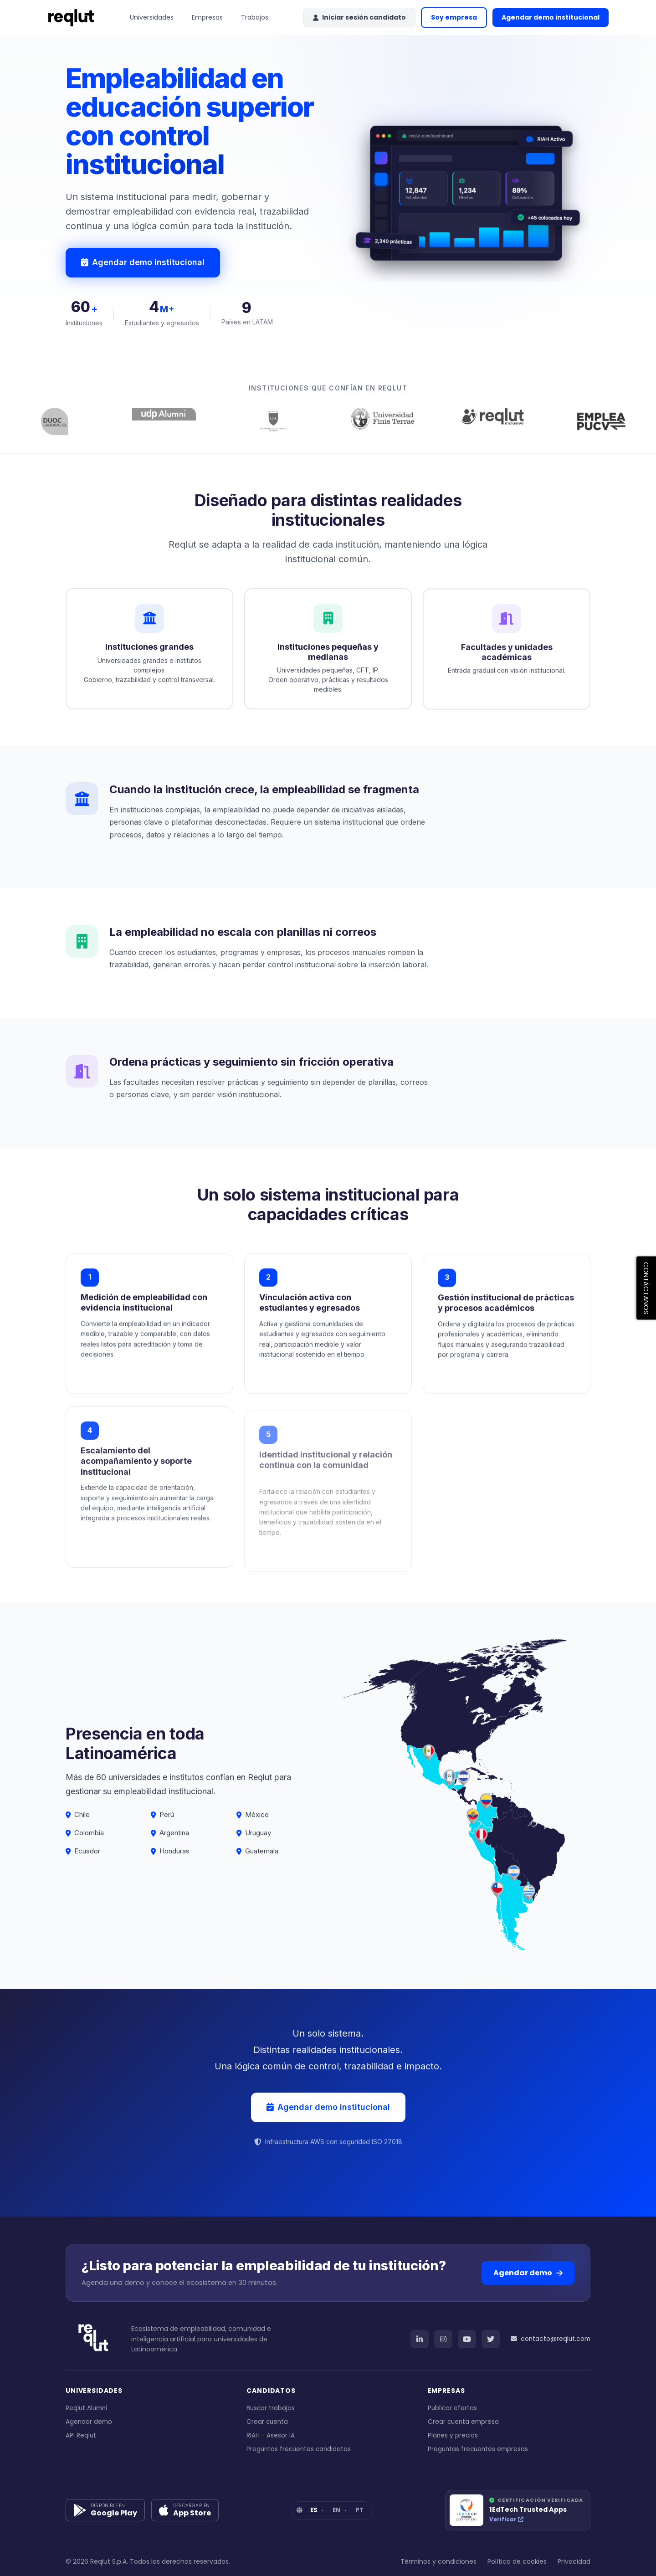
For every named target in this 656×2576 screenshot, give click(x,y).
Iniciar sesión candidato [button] (359, 17)
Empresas (207, 17)
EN (336, 2510)
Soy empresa (454, 17)
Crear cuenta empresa (463, 2421)
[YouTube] (467, 2339)
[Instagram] (443, 2339)
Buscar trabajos (270, 2408)
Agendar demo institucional (555, 19)
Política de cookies (517, 2561)
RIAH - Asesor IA (270, 2435)
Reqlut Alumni (86, 2408)
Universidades (152, 17)
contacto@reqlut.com (550, 2339)
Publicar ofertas (452, 2408)
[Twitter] (491, 2339)
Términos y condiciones (438, 2561)
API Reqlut (81, 2435)
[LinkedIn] (419, 2339)
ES (314, 2510)
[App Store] (185, 2510)
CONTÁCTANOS (646, 1288)
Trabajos (254, 17)
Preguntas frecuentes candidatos (298, 2449)
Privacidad (574, 2561)
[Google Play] (105, 2510)
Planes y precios (453, 2435)
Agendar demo (528, 2273)
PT (359, 2510)
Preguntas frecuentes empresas (478, 2449)
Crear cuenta (267, 2421)
